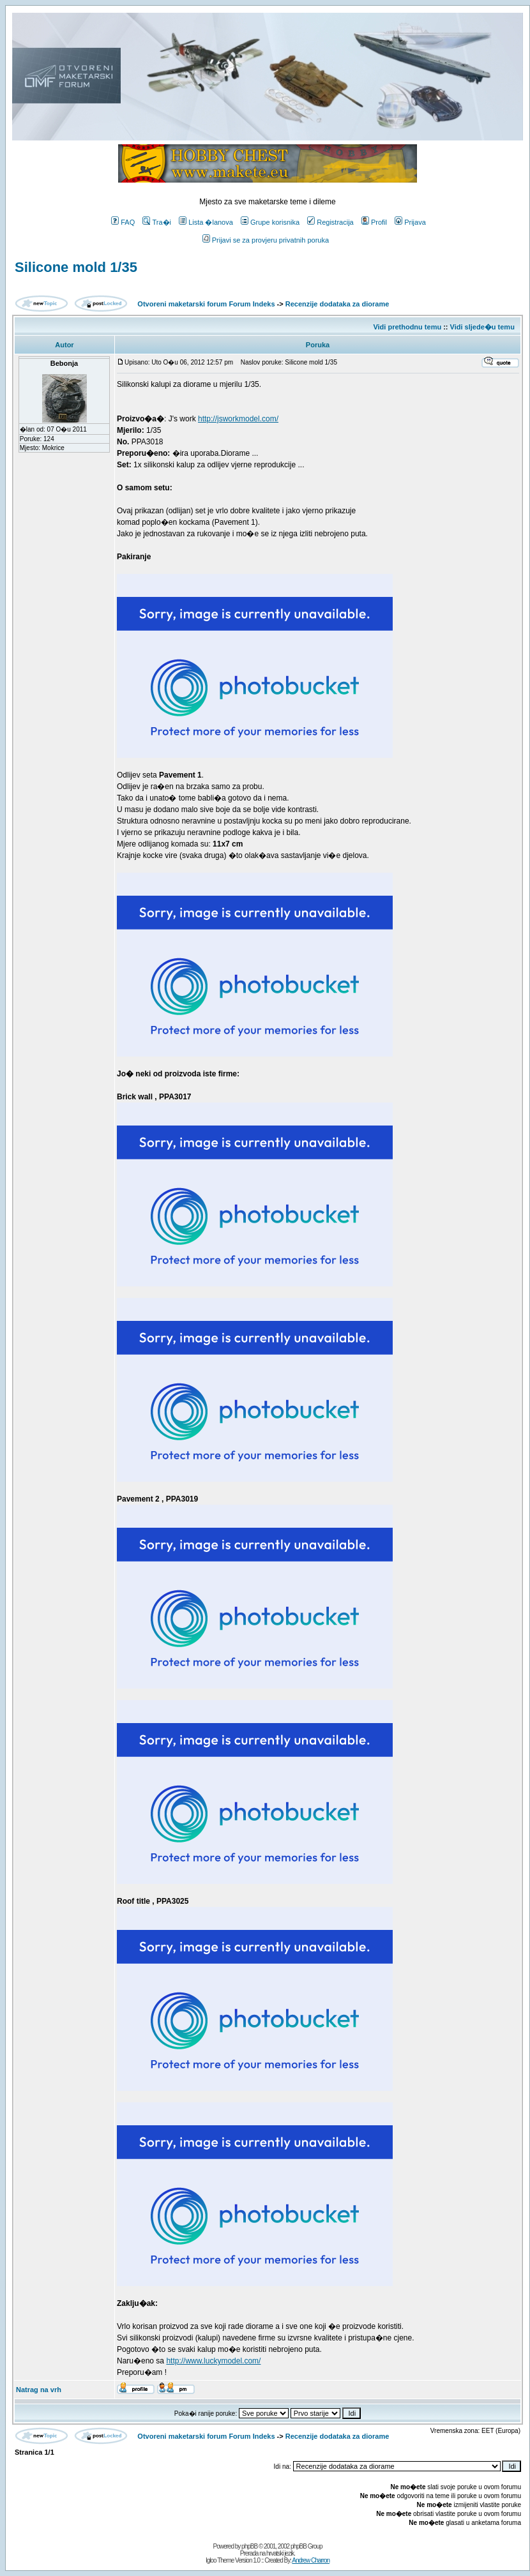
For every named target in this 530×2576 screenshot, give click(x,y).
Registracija (330, 222)
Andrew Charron (310, 2560)
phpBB (249, 2546)
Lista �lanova (206, 222)
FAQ (123, 222)
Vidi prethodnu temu (407, 327)
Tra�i (156, 222)
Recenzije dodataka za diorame (337, 304)
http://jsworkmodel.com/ (238, 418)
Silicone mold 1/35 (76, 267)
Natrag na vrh (38, 2389)
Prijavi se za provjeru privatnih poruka (265, 240)
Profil (374, 222)
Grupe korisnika (270, 222)
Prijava (410, 222)
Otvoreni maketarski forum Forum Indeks (206, 304)
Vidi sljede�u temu (482, 327)
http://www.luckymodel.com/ (213, 2360)
